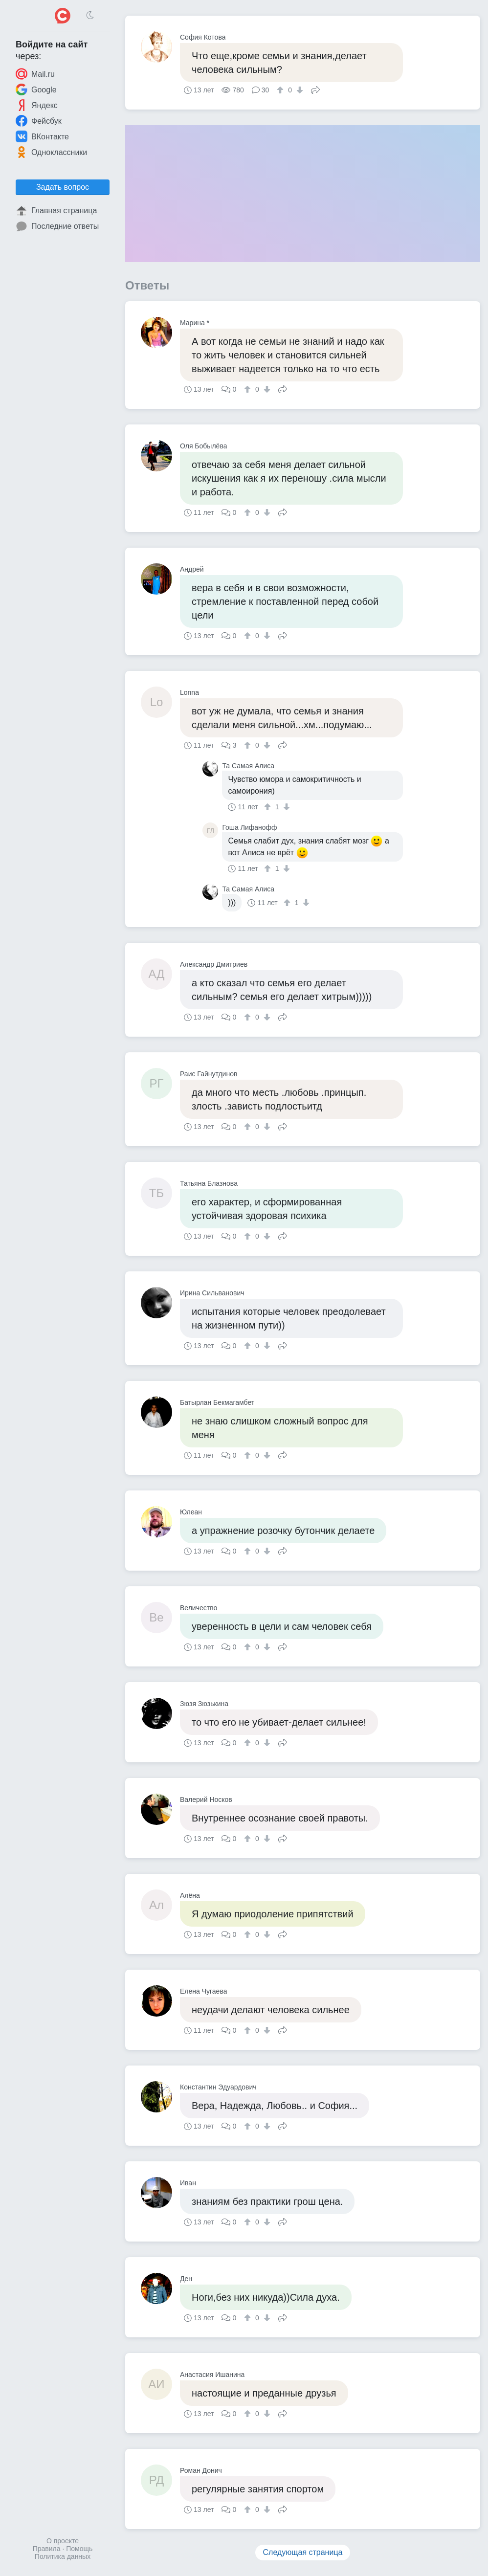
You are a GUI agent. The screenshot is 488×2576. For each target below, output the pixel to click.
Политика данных (62, 2556)
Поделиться (315, 89)
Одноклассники (51, 152)
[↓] (298, 90)
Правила (47, 2549)
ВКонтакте (42, 136)
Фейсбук (39, 121)
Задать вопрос (62, 187)
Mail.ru (35, 74)
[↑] (281, 90)
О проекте (62, 2541)
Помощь (79, 2549)
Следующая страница (303, 2552)
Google (36, 89)
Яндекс (37, 105)
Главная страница (56, 211)
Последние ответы (57, 226)
